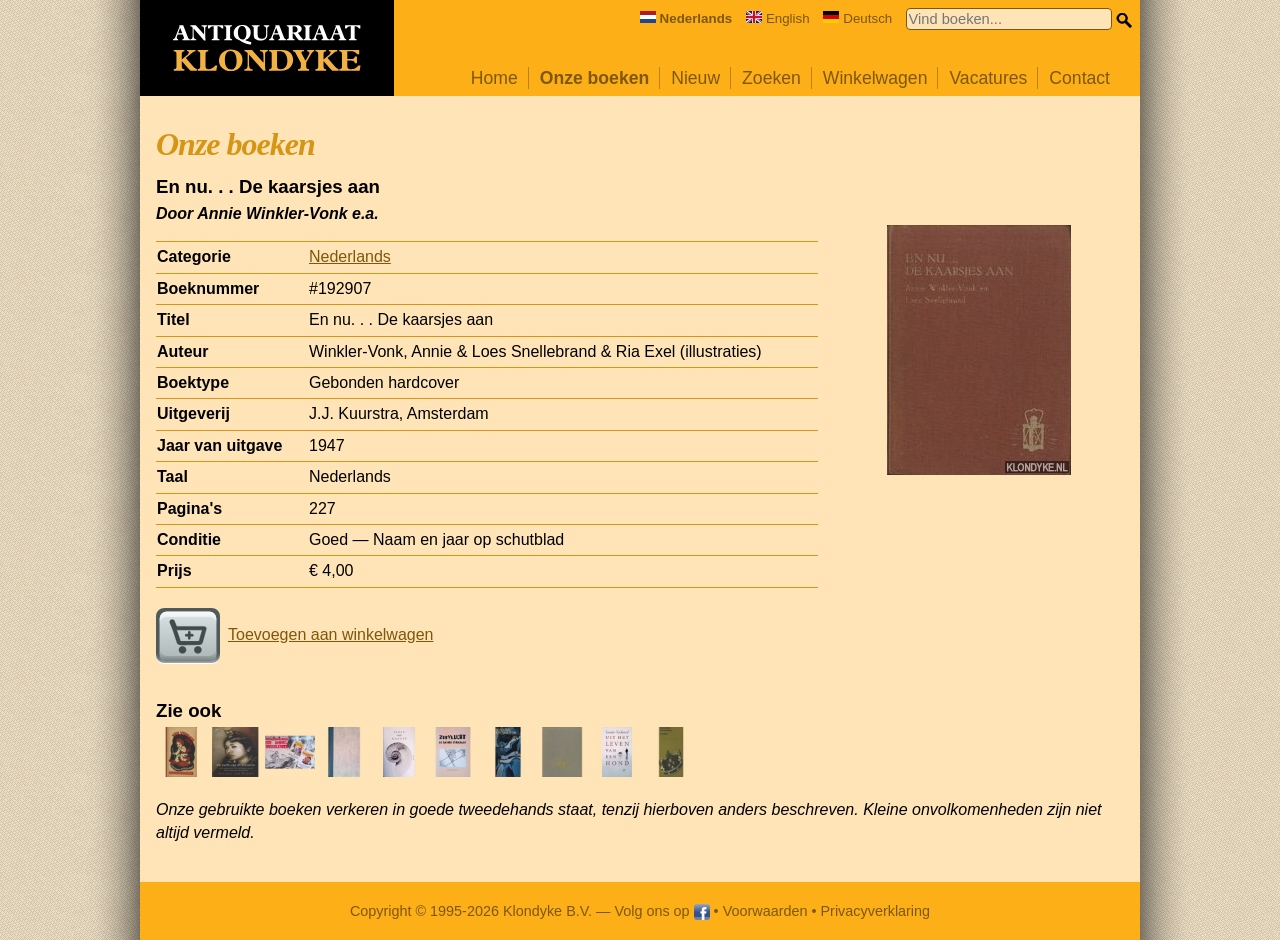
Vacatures (988, 78)
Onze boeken (595, 78)
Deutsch (857, 18)
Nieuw (695, 78)
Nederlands (350, 256)
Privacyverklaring (876, 911)
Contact (1079, 78)
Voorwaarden (765, 911)
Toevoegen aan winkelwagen (294, 634)
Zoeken (771, 78)
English (778, 18)
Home (494, 78)
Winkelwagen (875, 78)
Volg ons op (661, 911)
